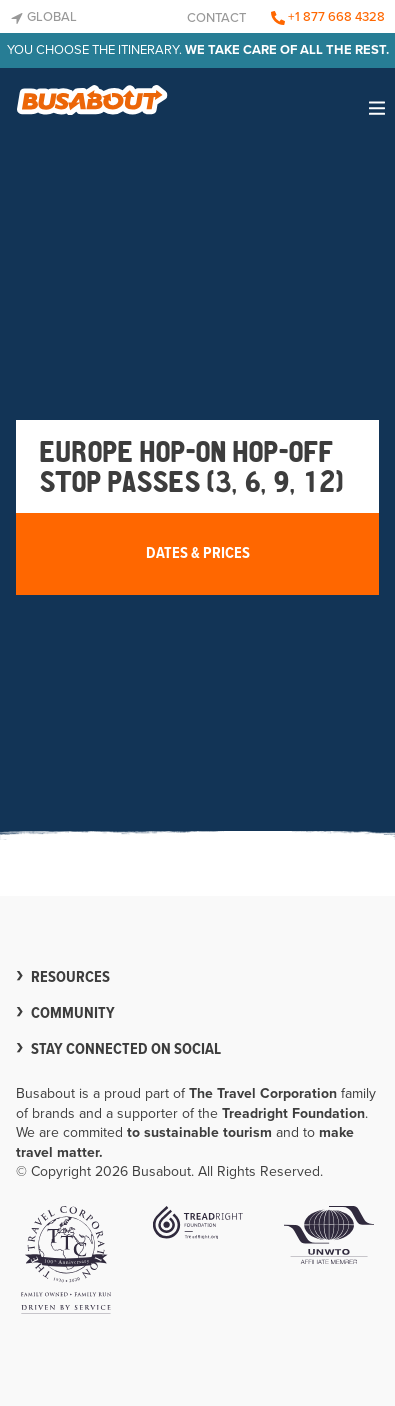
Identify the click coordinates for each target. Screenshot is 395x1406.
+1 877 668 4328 (328, 17)
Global (43, 17)
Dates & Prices (198, 553)
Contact (216, 18)
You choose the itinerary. (198, 50)
